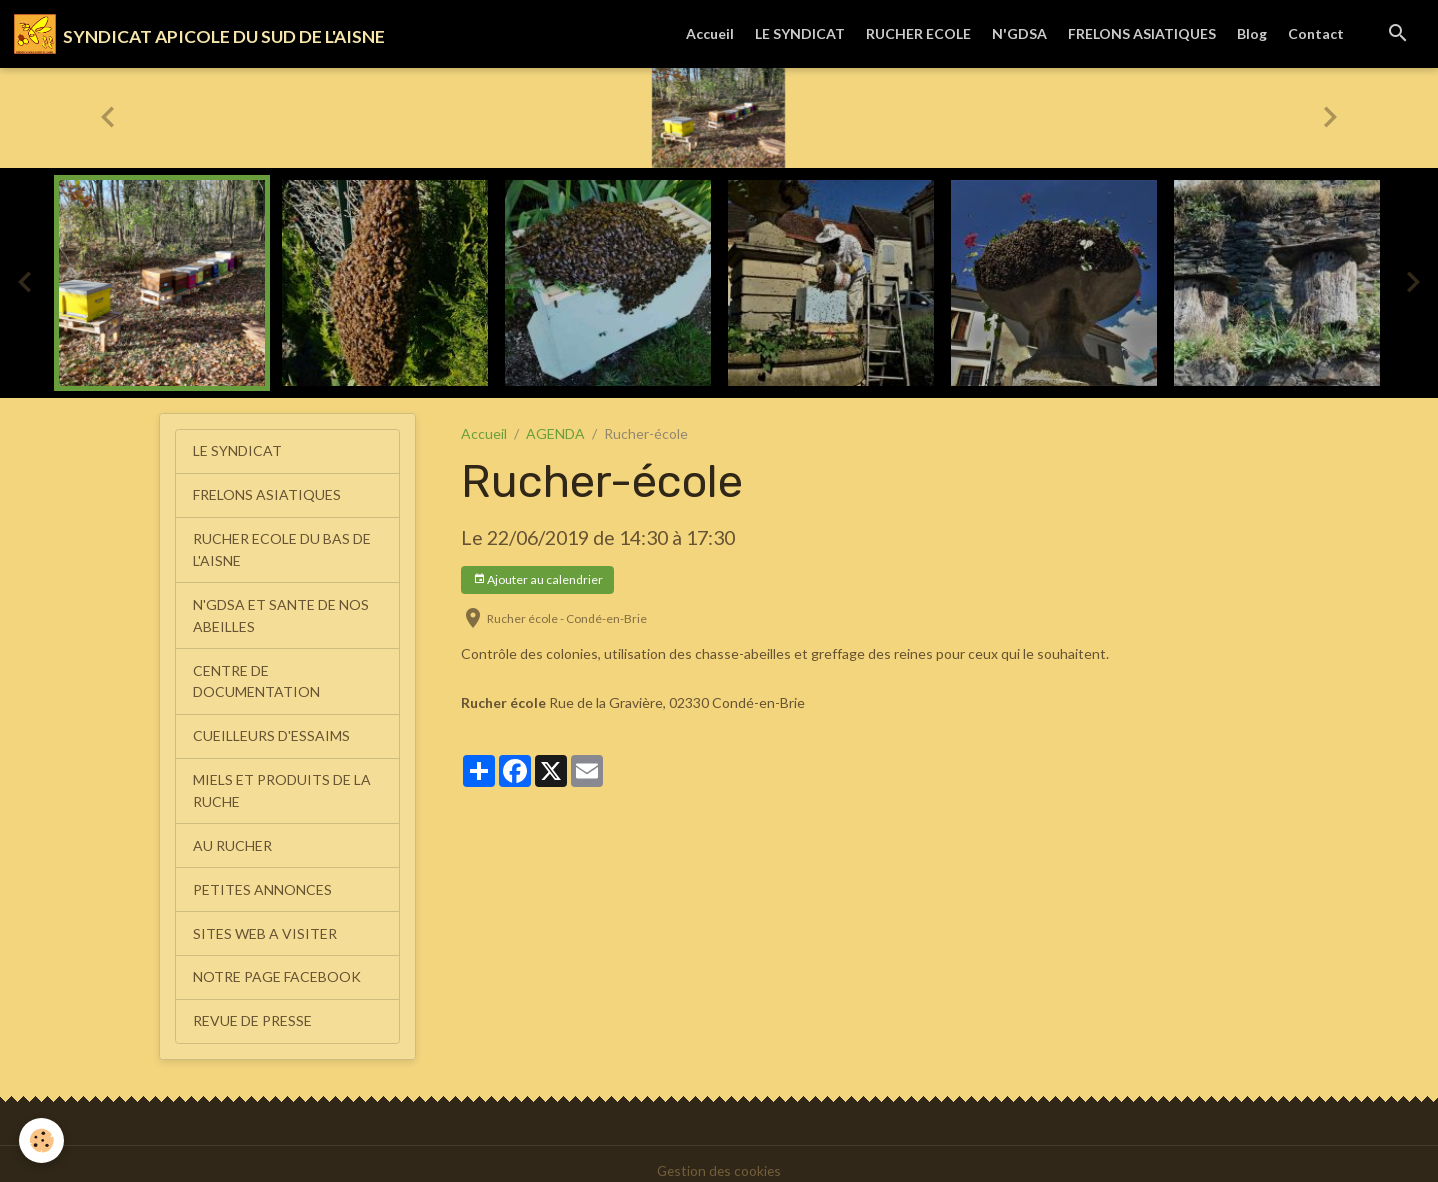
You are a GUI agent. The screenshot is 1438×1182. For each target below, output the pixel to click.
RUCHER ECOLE (918, 33)
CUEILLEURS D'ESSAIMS (271, 728)
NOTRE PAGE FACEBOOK (277, 964)
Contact (1316, 33)
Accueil (710, 33)
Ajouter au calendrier (538, 579)
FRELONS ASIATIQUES (1142, 33)
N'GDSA (1019, 33)
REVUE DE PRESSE (252, 1007)
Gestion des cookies (719, 1156)
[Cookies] (42, 1140)
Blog (1252, 33)
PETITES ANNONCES (262, 878)
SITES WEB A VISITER (265, 921)
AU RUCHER (232, 835)
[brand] (200, 34)
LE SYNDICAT (800, 33)
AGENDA (555, 433)
